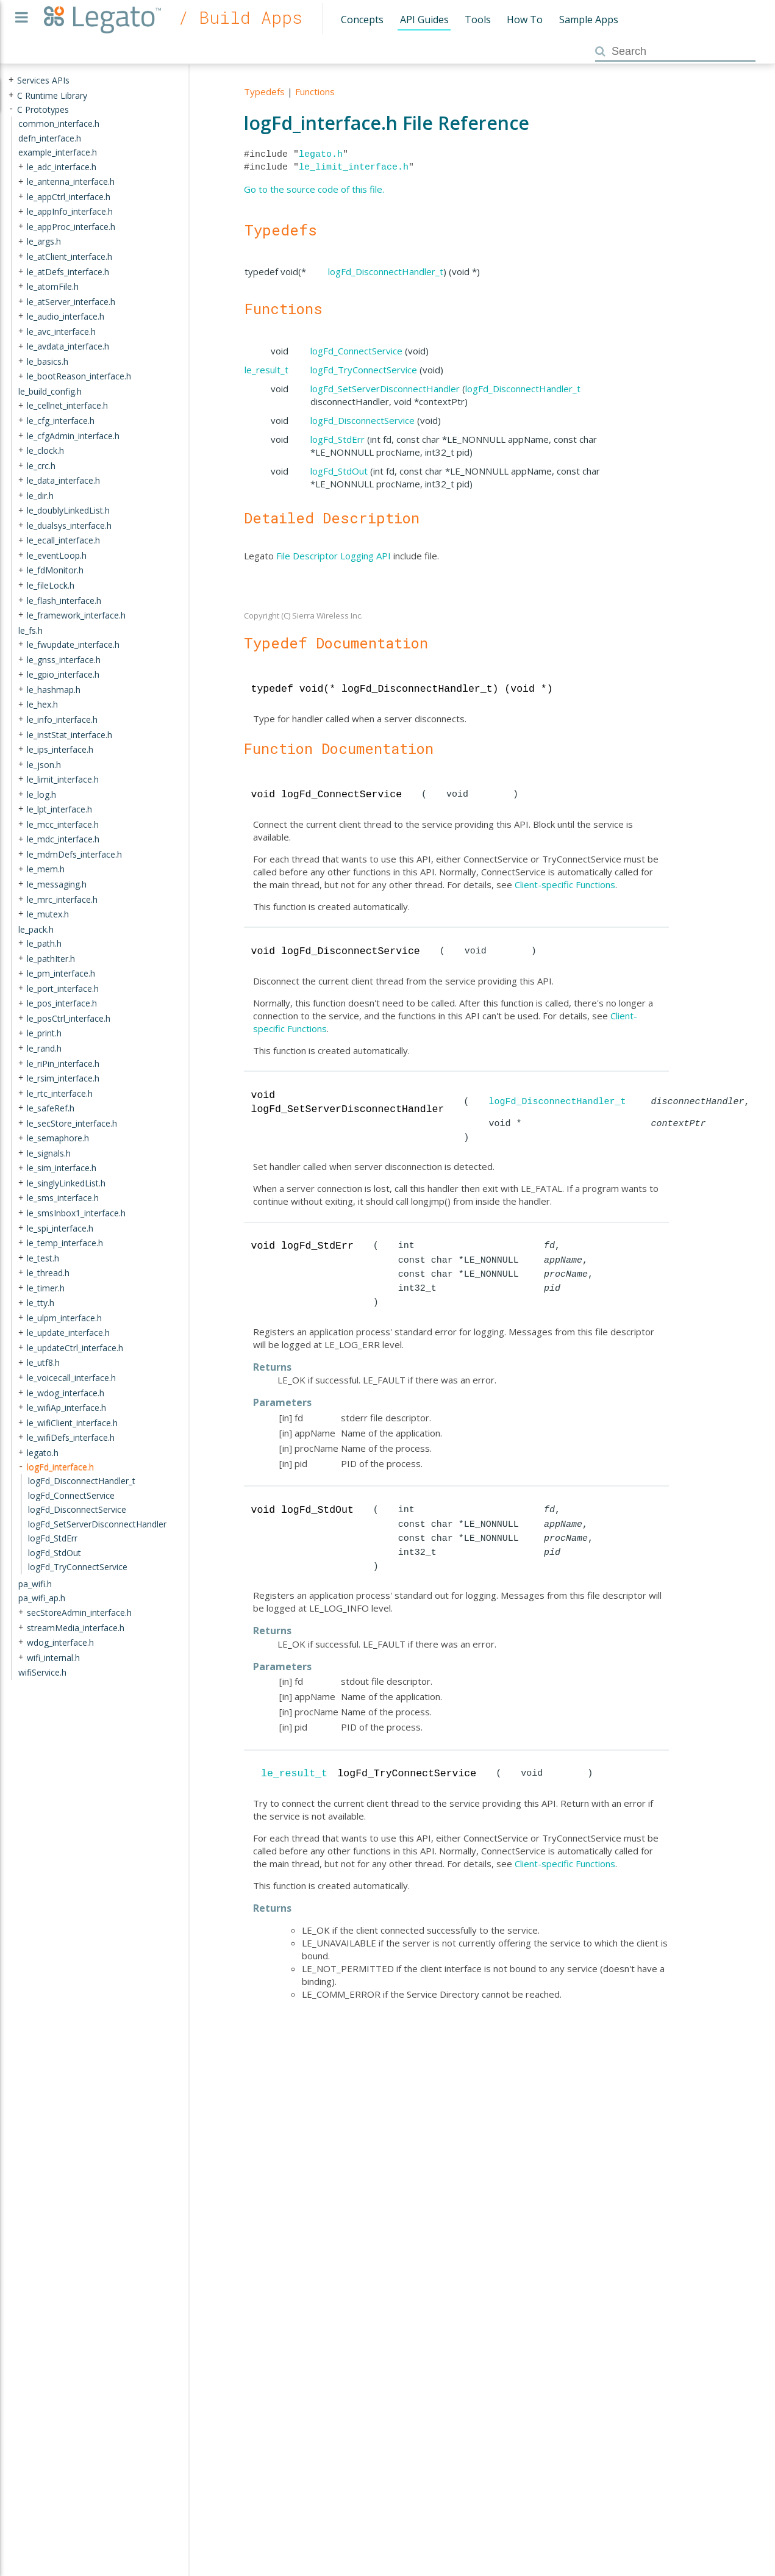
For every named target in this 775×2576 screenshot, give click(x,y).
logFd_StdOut (339, 471)
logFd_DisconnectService (362, 420)
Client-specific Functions (565, 884)
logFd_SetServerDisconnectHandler (385, 388)
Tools (478, 19)
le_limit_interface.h (354, 167)
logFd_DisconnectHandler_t (385, 271)
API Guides (424, 19)
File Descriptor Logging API (333, 556)
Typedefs (264, 91)
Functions (315, 91)
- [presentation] (11, 109)
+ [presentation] (11, 80)
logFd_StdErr (337, 439)
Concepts (362, 19)
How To (525, 19)
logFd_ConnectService (356, 351)
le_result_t (266, 370)
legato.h (321, 154)
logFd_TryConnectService (363, 370)
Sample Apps (588, 19)
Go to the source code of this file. (314, 189)
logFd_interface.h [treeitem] (60, 1466)
